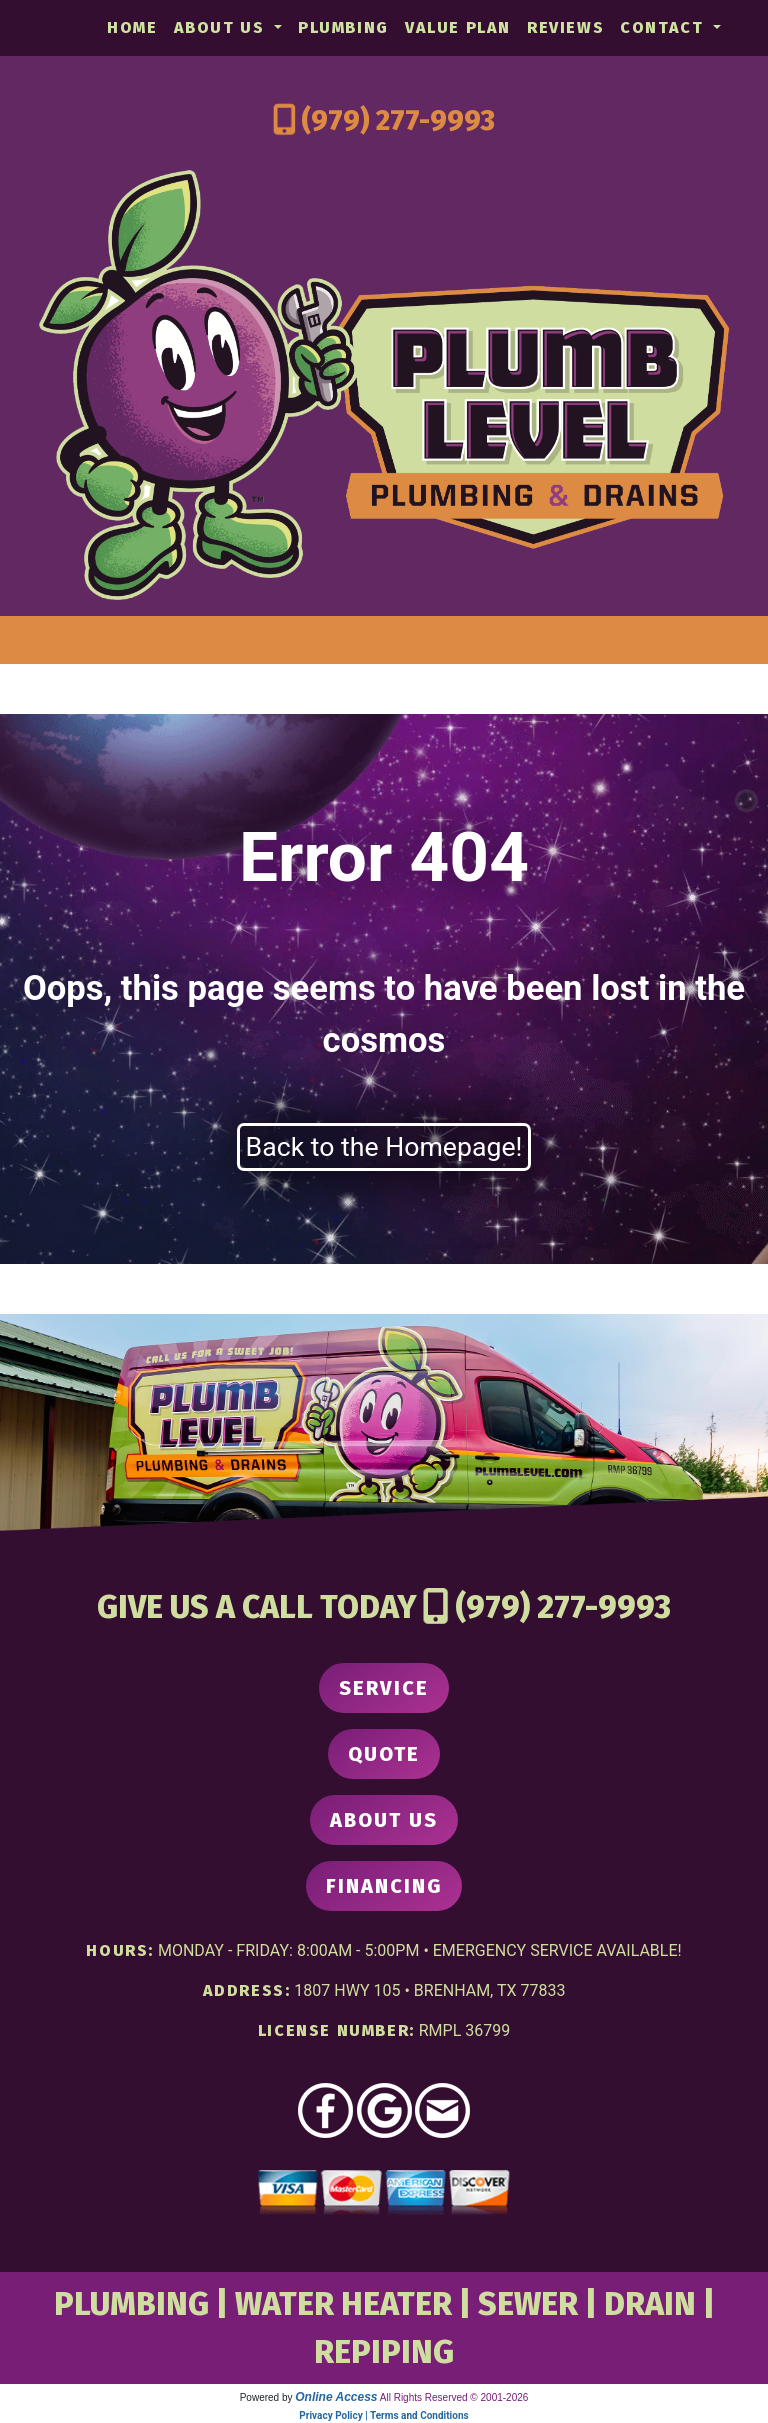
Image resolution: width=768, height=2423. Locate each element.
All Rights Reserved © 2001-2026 (454, 2397)
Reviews (565, 27)
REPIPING (384, 2352)
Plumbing (343, 27)
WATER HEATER (343, 2304)
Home (132, 27)
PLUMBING (131, 2304)
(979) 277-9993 (398, 120)
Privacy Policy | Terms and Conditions (383, 2415)
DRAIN (650, 2304)
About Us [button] (222, 27)
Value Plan (458, 27)
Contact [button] (664, 27)
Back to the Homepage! (384, 1147)
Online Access (336, 2397)
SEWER (528, 2304)
